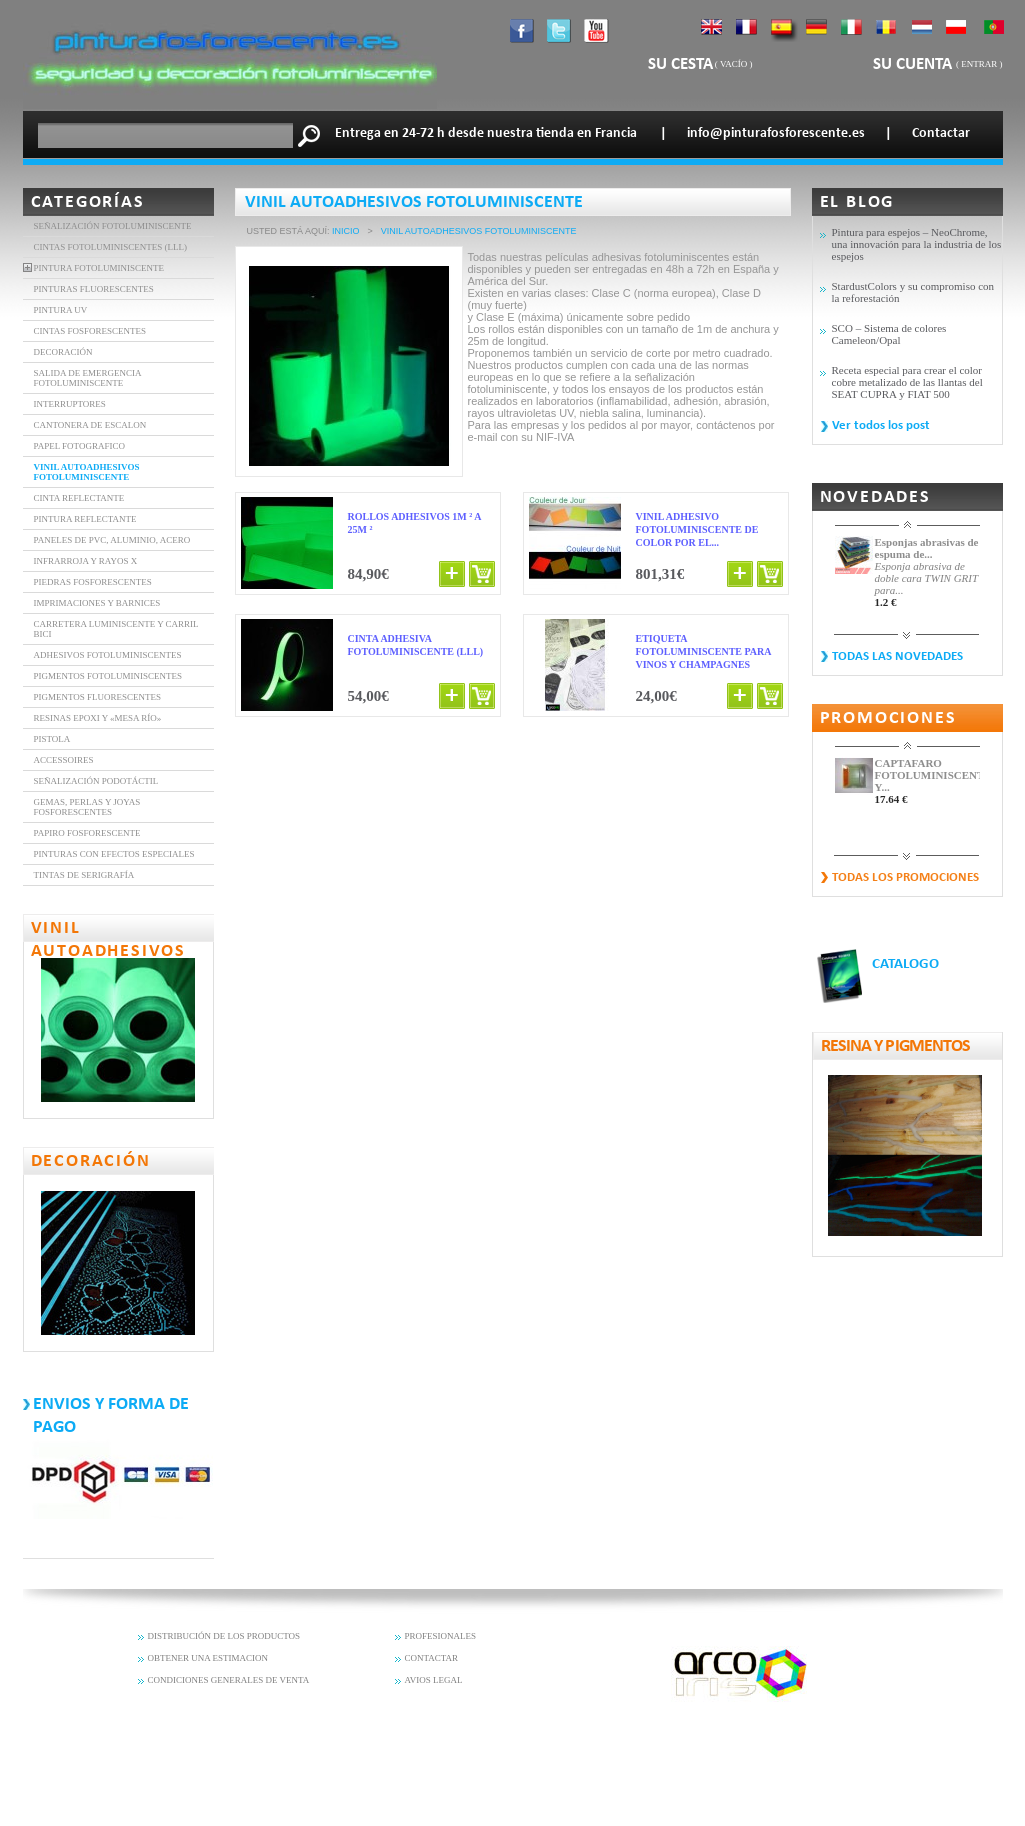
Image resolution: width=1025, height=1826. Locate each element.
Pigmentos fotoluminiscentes (108, 676)
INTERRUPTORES (70, 404)
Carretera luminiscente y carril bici (116, 629)
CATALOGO (905, 964)
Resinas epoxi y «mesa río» (98, 718)
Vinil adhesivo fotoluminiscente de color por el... (697, 529)
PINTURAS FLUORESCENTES (94, 289)
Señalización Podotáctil (96, 781)
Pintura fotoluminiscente (99, 268)
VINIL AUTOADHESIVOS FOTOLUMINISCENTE (87, 472)
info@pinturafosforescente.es (776, 133)
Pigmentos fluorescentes (98, 697)
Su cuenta (914, 64)
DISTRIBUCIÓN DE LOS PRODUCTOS (224, 1636)
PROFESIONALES (441, 1636)
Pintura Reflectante (85, 519)
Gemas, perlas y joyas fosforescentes (87, 807)
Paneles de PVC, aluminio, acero (112, 540)
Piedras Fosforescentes (93, 582)
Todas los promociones (905, 877)
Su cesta (680, 64)
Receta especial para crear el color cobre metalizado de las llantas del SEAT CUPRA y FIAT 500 (907, 382)
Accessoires (64, 760)
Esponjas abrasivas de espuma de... (927, 548)
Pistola (52, 739)
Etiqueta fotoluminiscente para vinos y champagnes (703, 651)
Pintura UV (61, 310)
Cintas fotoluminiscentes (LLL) (111, 247)
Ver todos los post (881, 425)
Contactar (941, 133)
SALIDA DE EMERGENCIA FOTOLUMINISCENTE (88, 378)
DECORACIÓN (63, 352)
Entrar (979, 64)
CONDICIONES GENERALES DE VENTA (229, 1680)
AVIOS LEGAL (434, 1680)
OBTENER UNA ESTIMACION (208, 1658)
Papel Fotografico (79, 446)
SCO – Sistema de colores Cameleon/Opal (889, 334)
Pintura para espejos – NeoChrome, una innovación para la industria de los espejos (917, 244)
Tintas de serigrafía (84, 875)
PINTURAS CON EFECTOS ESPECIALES (114, 854)
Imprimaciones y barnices (97, 603)
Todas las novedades (897, 656)
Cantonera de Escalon (90, 425)
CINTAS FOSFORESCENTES (90, 331)
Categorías (88, 202)
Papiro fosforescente (87, 833)
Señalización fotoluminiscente (113, 226)
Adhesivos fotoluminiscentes (108, 655)
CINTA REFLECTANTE (79, 498)
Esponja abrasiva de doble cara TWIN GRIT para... (926, 578)
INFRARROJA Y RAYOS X (86, 561)
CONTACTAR (432, 1658)
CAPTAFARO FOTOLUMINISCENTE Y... (927, 775)
